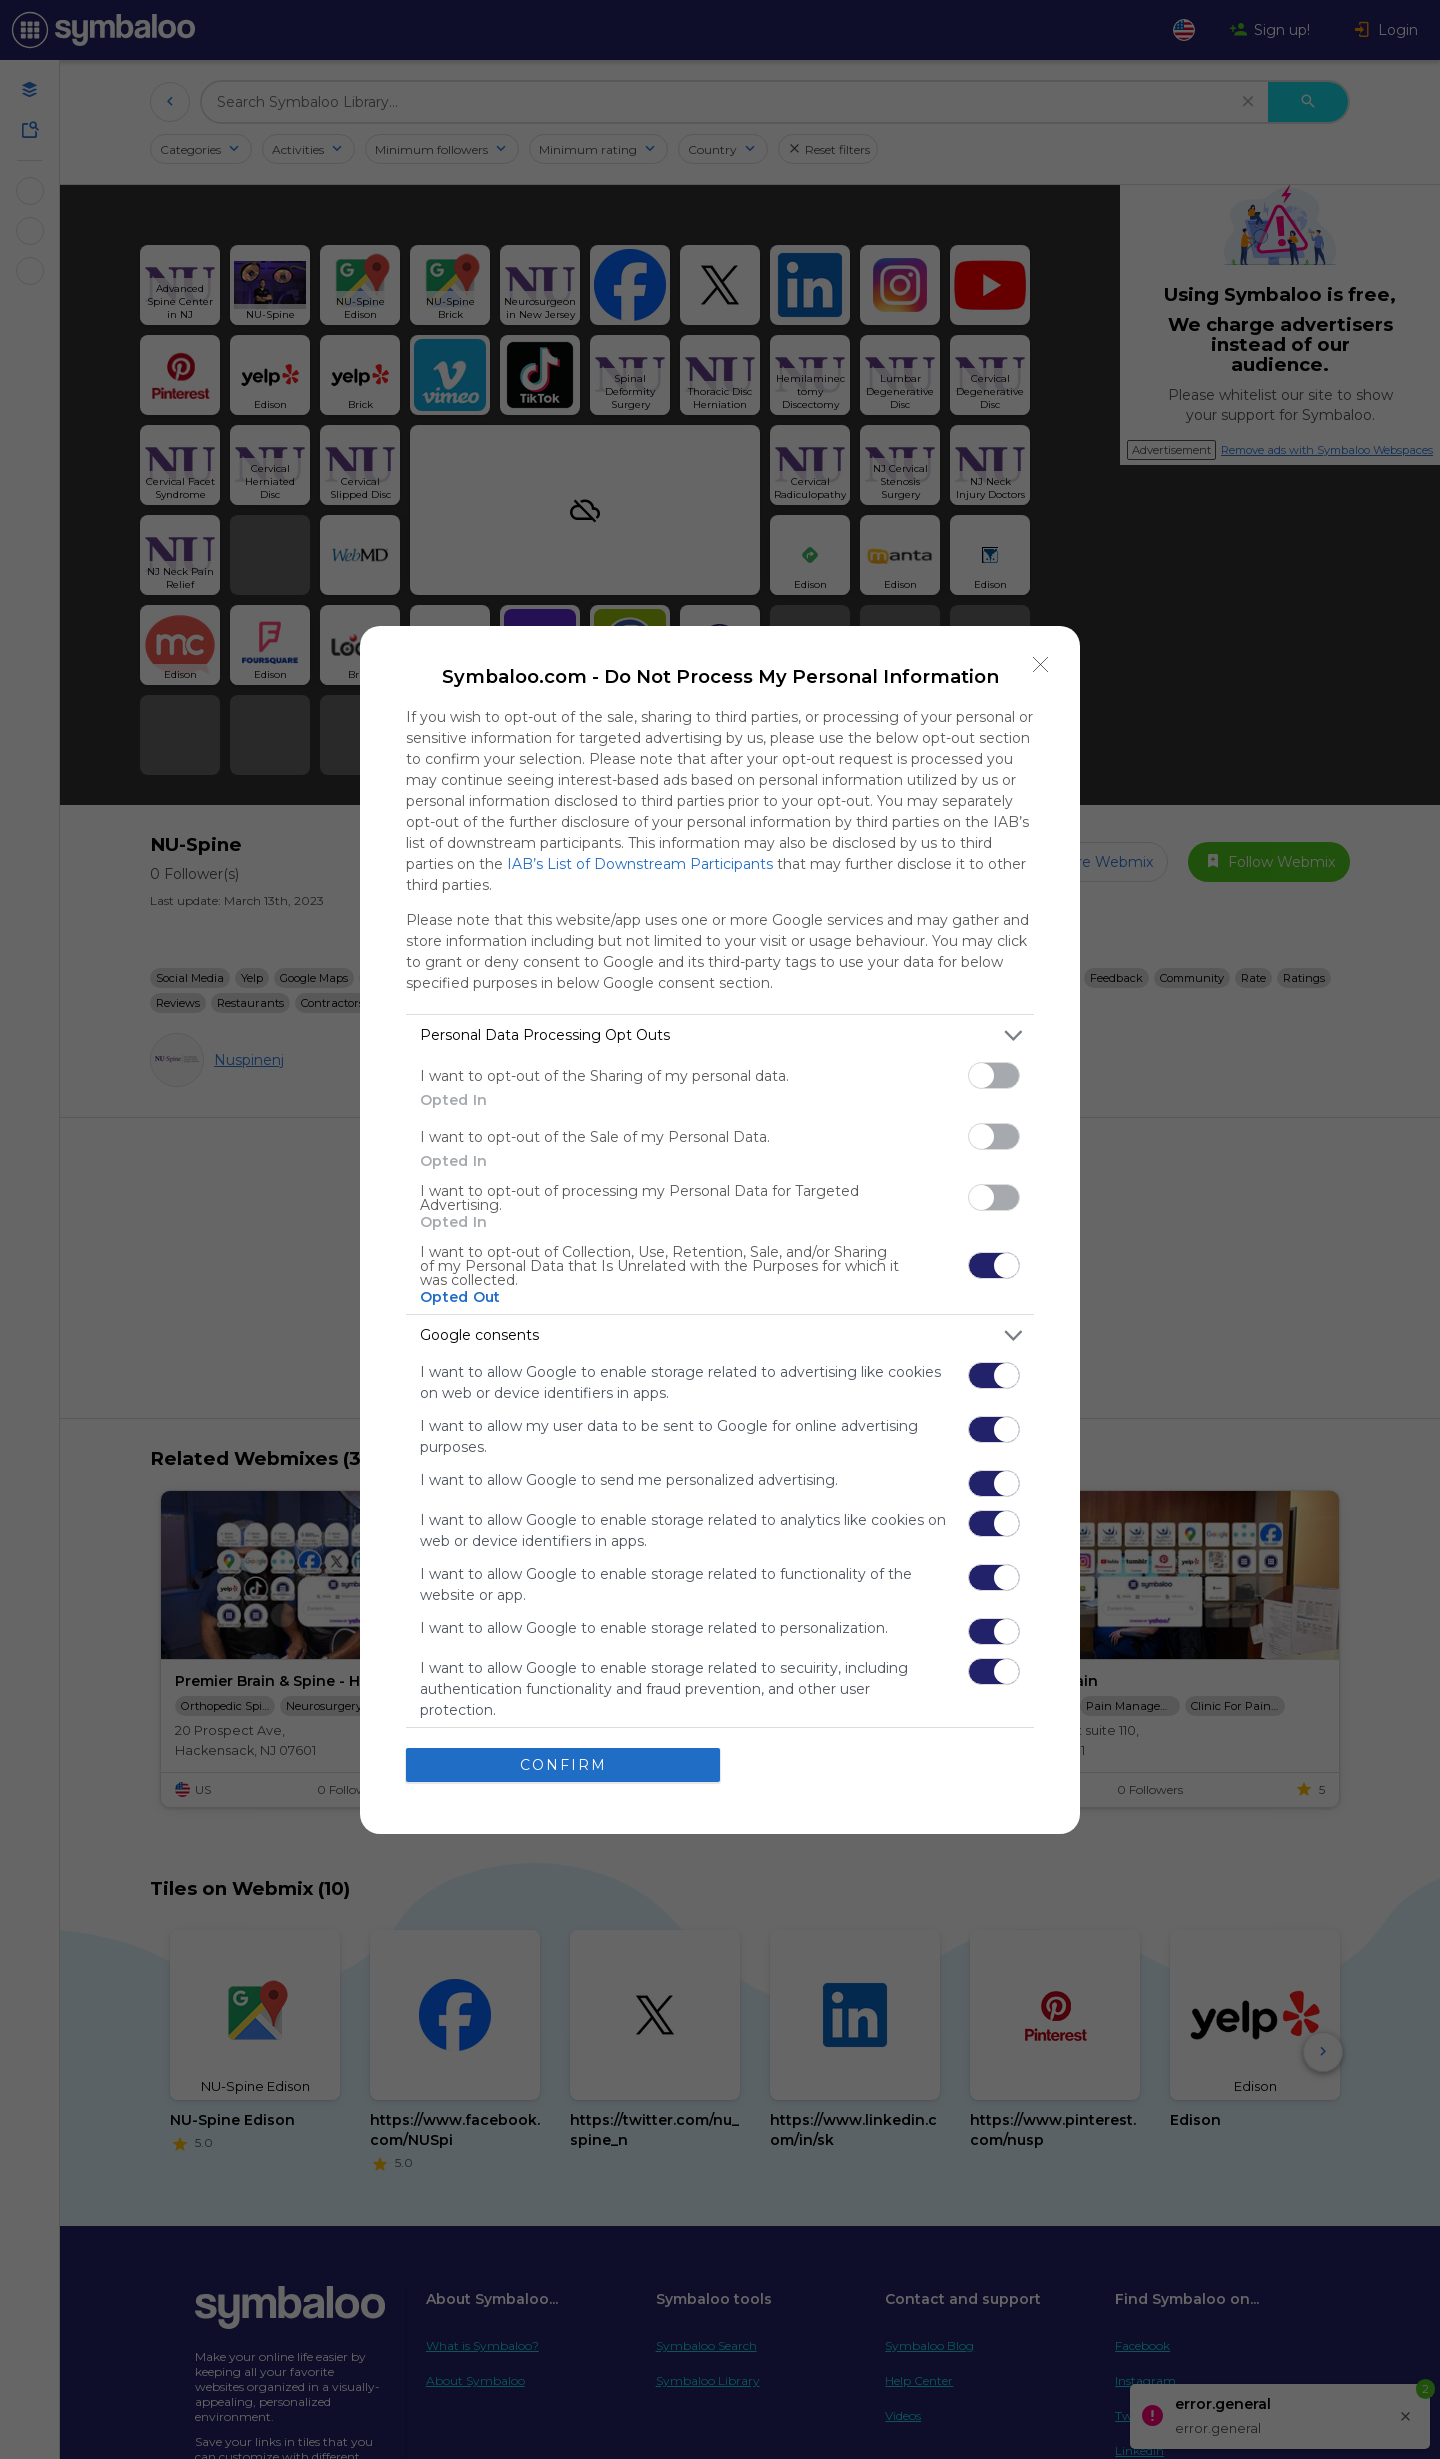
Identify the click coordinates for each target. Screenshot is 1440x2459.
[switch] (994, 1075)
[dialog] (720, 1230)
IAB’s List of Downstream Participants (640, 864)
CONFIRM (563, 1765)
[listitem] (720, 1035)
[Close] (1041, 665)
